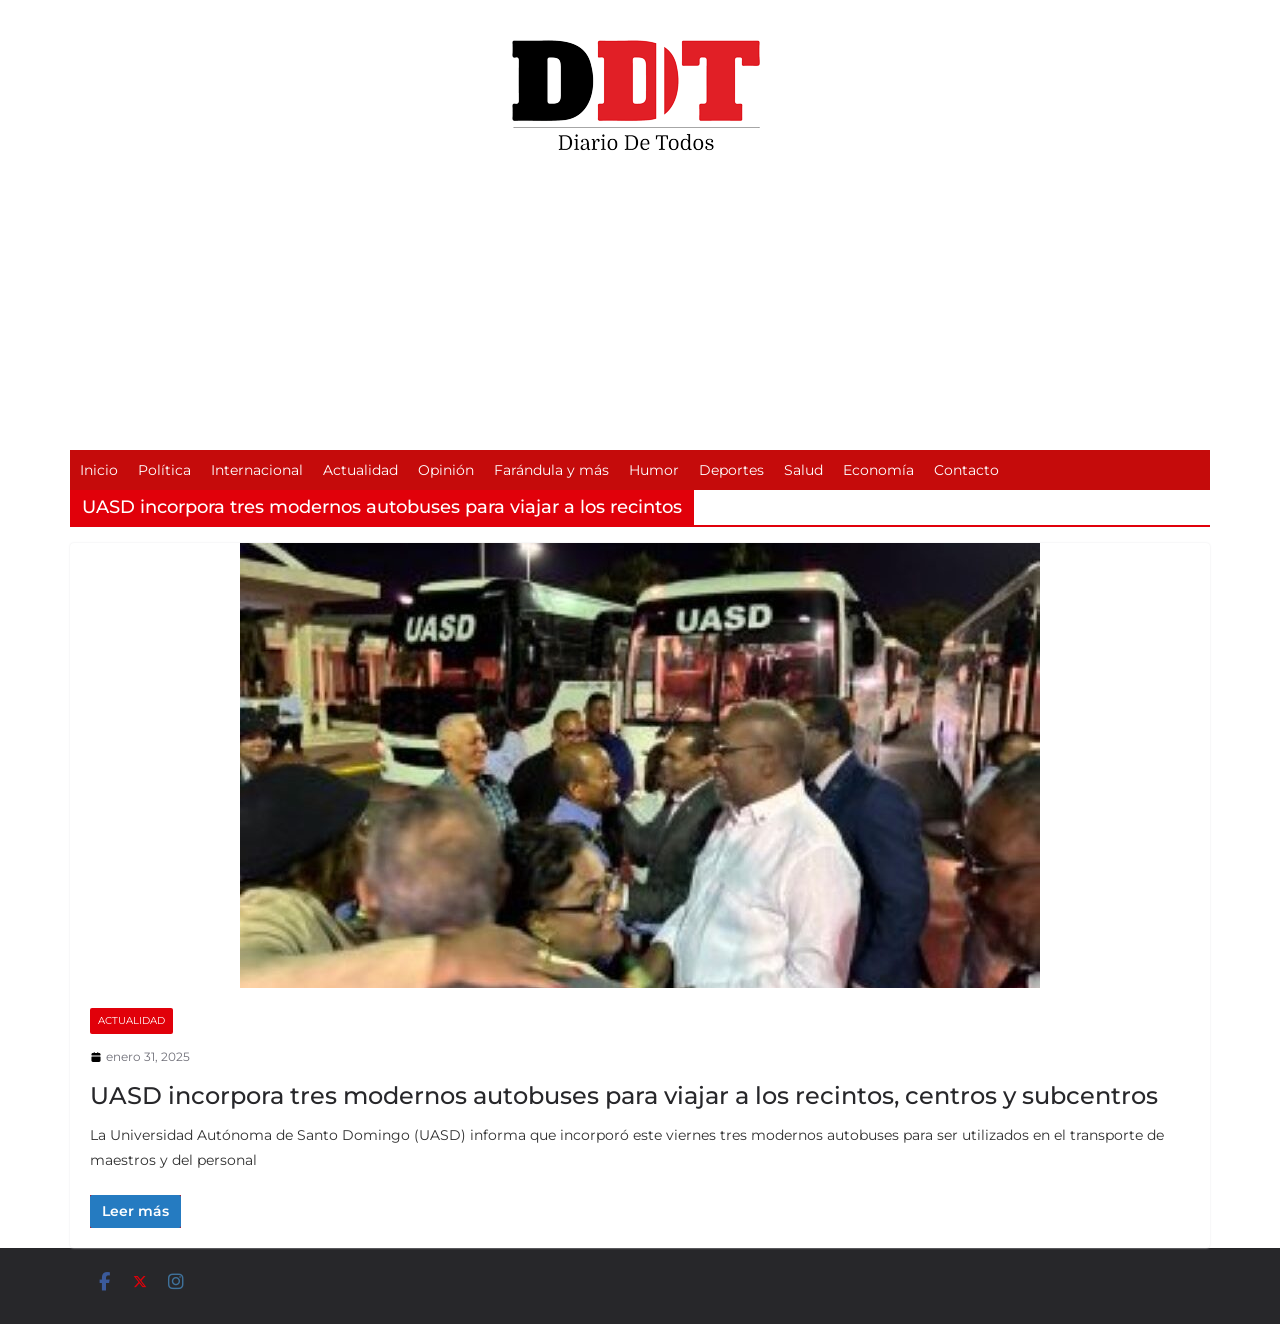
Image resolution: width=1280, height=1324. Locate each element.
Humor (654, 470)
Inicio (99, 470)
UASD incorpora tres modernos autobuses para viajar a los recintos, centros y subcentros (624, 1095)
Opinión (446, 470)
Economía (878, 470)
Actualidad (360, 470)
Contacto (966, 470)
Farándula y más (551, 470)
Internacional (257, 470)
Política (164, 470)
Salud (803, 470)
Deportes (731, 470)
